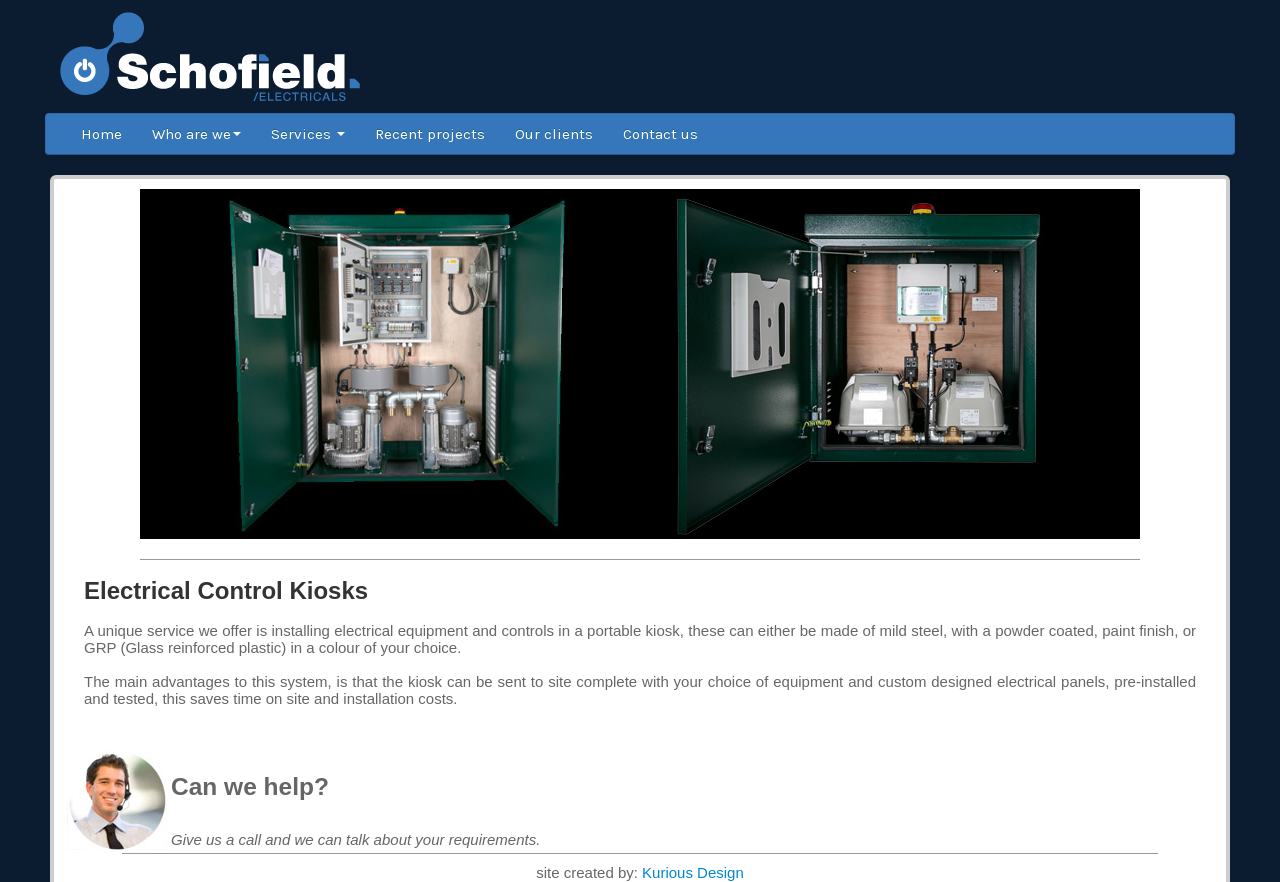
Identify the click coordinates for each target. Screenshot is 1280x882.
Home (101, 134)
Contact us (660, 134)
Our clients (554, 134)
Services (308, 134)
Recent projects (430, 134)
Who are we (196, 134)
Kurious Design (693, 872)
